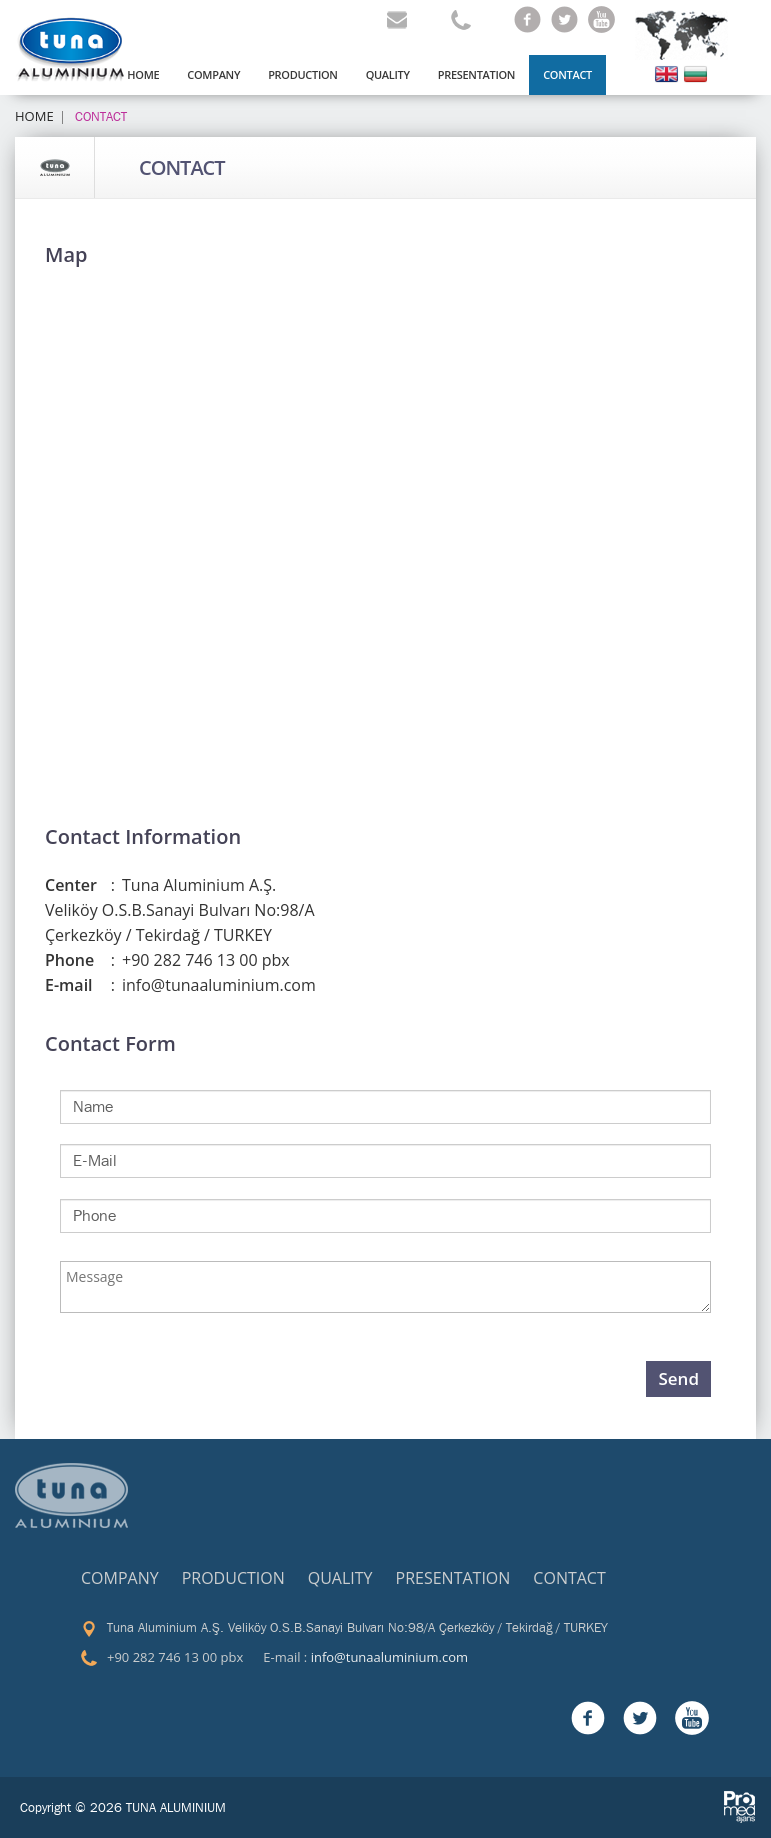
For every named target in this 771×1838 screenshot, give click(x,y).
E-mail (80, 985)
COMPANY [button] (213, 74)
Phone (80, 960)
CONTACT (182, 168)
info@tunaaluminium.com (389, 1657)
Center (80, 885)
